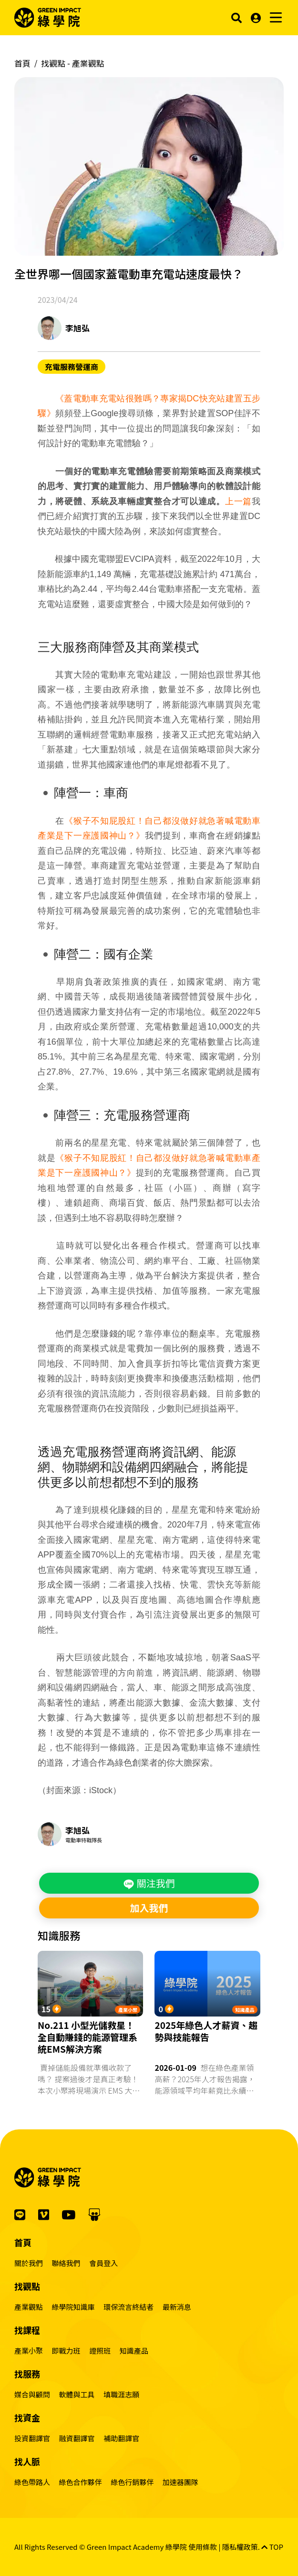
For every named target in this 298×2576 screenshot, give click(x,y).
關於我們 (28, 2263)
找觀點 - (72, 63)
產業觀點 (28, 2307)
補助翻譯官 (121, 2438)
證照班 (100, 2351)
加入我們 (149, 1908)
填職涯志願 (121, 2394)
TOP (272, 2547)
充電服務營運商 (71, 366)
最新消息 (177, 2307)
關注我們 (149, 1883)
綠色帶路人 (32, 2482)
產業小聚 (127, 2009)
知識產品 (244, 2009)
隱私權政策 (240, 2547)
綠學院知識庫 (73, 2307)
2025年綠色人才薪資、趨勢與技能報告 (205, 2031)
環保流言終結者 (128, 2307)
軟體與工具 (77, 2394)
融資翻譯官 (77, 2438)
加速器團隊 (180, 2482)
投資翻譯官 (32, 2438)
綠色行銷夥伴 (132, 2482)
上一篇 (238, 501)
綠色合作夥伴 (80, 2482)
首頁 (22, 63)
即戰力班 (66, 2351)
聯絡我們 (66, 2263)
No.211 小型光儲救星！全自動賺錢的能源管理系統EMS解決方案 (87, 2037)
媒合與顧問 (32, 2394)
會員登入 (103, 2263)
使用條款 (202, 2547)
